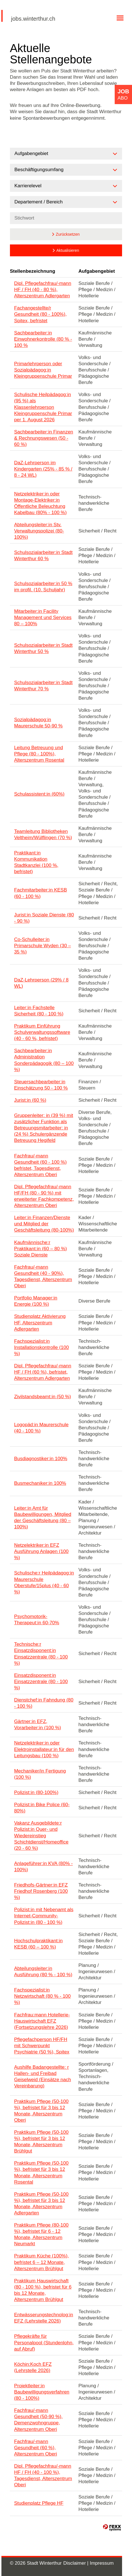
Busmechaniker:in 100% (40, 1483)
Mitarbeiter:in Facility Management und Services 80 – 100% (43, 617)
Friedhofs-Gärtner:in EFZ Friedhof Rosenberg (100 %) (41, 1891)
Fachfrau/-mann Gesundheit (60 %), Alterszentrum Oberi (35, 2448)
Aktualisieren (67, 250)
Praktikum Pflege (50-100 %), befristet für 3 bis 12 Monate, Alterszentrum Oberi (41, 2111)
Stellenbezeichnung (32, 271)
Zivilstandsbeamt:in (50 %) (42, 1396)
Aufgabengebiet (96, 271)
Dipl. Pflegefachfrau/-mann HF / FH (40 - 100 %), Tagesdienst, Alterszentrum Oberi (43, 2475)
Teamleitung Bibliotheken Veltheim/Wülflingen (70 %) (43, 834)
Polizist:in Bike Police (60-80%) (42, 1808)
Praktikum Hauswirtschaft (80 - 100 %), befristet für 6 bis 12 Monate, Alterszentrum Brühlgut (43, 2290)
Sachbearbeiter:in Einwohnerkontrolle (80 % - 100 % (43, 339)
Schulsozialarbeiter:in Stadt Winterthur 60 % (43, 555)
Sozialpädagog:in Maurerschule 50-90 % (38, 723)
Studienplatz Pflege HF (39, 2503)
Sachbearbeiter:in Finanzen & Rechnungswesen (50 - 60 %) (43, 438)
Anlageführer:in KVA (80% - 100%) (43, 1866)
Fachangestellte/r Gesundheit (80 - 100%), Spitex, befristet (40, 314)
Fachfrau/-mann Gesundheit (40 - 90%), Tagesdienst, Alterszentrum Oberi (43, 1276)
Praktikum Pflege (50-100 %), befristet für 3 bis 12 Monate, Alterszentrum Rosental (41, 2172)
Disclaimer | (76, 2563)
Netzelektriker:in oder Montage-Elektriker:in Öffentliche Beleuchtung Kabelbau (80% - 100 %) (40, 503)
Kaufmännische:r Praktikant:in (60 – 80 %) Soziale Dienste (40, 1249)
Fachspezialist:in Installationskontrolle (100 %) (41, 1347)
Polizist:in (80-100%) (36, 1792)
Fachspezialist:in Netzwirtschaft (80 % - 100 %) (42, 1996)
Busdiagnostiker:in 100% (40, 1458)
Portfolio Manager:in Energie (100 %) (35, 1301)
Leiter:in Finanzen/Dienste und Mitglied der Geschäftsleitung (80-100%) (44, 1224)
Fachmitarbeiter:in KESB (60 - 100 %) (40, 893)
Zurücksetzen (67, 234)
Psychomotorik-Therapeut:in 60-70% (36, 1619)
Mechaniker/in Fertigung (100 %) (40, 1774)
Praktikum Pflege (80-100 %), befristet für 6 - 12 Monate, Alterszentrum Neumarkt (41, 2234)
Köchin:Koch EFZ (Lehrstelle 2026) (33, 2367)
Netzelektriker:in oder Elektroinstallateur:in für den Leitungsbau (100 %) (44, 1749)
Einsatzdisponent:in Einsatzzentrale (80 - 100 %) (41, 1681)
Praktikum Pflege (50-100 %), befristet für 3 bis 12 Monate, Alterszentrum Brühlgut (41, 2142)
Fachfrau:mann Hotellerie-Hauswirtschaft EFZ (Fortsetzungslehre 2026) (42, 2021)
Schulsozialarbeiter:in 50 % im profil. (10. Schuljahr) (43, 586)
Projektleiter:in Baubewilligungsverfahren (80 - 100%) (42, 2392)
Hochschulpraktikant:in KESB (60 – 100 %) (38, 1944)
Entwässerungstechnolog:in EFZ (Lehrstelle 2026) (43, 2318)
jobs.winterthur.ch (33, 19)
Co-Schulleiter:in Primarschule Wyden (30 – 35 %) (42, 946)
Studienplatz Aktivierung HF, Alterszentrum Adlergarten (40, 1322)
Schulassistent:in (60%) (39, 794)
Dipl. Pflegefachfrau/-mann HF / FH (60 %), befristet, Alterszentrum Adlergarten (42, 1372)
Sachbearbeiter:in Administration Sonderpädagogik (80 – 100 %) (44, 1060)
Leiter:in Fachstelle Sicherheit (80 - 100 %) (39, 1011)
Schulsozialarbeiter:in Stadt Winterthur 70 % (43, 685)
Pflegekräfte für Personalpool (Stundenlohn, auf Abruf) (44, 2342)
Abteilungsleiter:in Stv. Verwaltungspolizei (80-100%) (39, 531)
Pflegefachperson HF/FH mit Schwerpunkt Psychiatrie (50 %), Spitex (42, 2046)
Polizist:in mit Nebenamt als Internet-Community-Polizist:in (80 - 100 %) (44, 1916)
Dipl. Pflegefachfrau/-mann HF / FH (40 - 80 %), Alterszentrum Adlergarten (42, 289)
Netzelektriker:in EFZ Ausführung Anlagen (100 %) (41, 1551)
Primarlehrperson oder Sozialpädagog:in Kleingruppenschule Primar (43, 370)
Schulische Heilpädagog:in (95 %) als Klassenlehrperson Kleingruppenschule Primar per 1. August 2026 (43, 407)
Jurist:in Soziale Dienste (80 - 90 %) (44, 918)
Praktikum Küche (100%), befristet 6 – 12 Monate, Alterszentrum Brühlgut (41, 2262)
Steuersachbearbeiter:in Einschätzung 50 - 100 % (41, 1085)
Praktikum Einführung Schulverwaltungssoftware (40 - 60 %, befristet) (42, 1032)
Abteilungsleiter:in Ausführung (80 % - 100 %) (43, 1971)
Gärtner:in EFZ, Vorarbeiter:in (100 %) (37, 1724)
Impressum (102, 2563)
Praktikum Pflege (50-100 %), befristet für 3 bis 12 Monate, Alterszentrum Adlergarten (41, 2204)
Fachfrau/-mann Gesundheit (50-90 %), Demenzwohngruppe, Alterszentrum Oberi (38, 2420)
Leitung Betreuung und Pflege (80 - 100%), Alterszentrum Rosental (39, 754)
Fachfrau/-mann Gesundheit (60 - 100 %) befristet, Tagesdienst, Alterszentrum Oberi (40, 1165)
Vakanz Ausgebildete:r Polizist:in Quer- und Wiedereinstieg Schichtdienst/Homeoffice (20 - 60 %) (41, 1835)
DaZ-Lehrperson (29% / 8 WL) (41, 983)
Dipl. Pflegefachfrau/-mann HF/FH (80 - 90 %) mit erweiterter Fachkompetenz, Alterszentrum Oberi (44, 1196)
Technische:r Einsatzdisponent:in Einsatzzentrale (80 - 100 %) (41, 1654)
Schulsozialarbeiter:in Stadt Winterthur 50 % (43, 648)
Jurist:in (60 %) (30, 1100)
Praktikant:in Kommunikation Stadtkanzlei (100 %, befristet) (36, 862)
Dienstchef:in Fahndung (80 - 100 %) (44, 1703)
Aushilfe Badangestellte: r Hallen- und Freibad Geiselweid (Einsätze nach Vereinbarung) (42, 2076)
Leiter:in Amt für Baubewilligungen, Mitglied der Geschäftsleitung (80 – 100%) (42, 1517)
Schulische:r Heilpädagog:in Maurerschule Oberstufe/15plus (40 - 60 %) (44, 1582)
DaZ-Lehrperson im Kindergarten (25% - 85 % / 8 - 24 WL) (43, 469)
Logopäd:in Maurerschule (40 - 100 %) (41, 1428)
